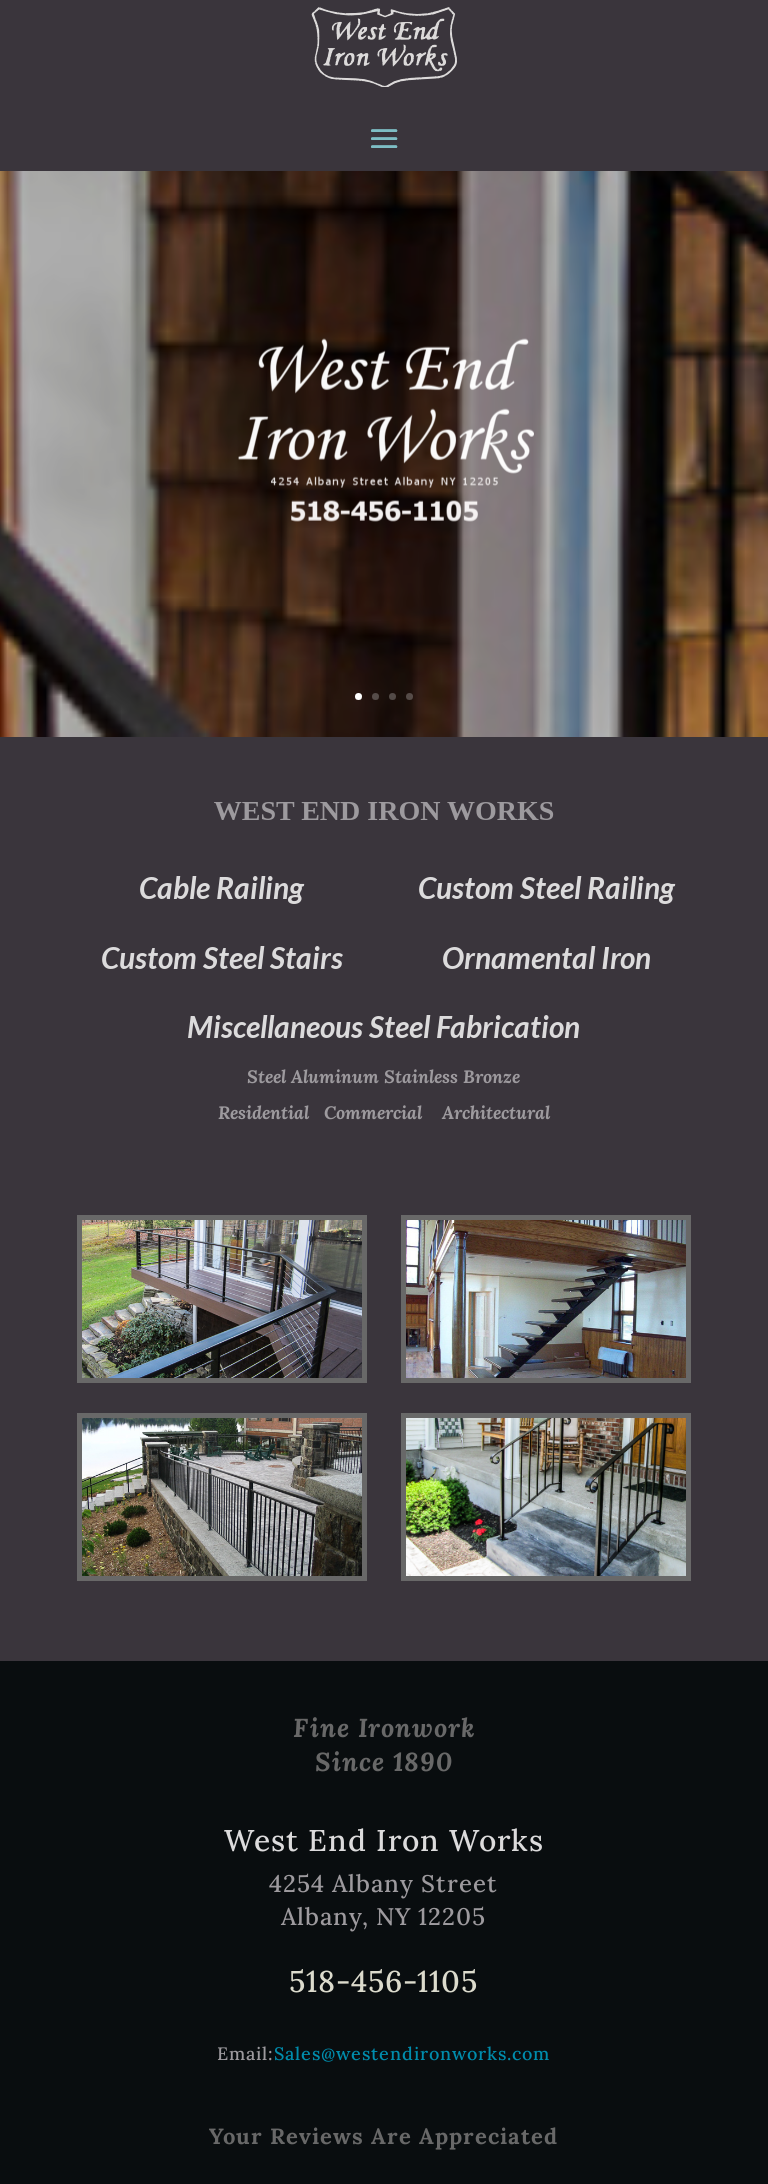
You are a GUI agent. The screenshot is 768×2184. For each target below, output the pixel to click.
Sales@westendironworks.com (412, 2053)
